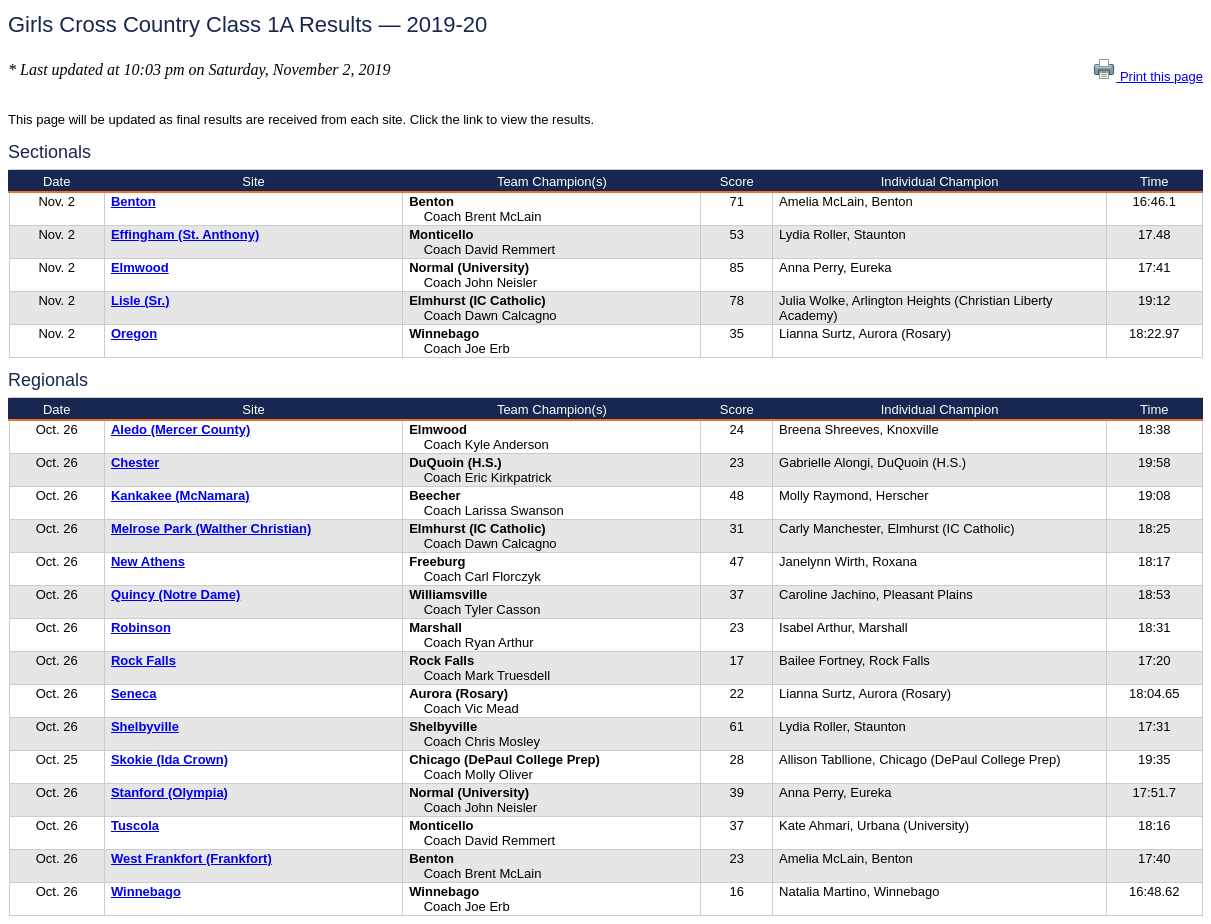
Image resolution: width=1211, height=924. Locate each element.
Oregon (134, 333)
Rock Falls (143, 660)
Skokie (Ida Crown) (169, 759)
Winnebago (146, 891)
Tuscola (135, 825)
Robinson (141, 627)
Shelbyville (145, 726)
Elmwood (140, 267)
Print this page (1147, 76)
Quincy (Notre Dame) (175, 594)
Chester (135, 462)
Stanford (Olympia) (169, 792)
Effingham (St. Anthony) (185, 234)
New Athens (148, 561)
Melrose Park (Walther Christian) (211, 528)
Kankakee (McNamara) (180, 495)
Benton (133, 201)
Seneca (134, 693)
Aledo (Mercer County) (180, 429)
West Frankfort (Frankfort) (191, 858)
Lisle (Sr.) (140, 300)
